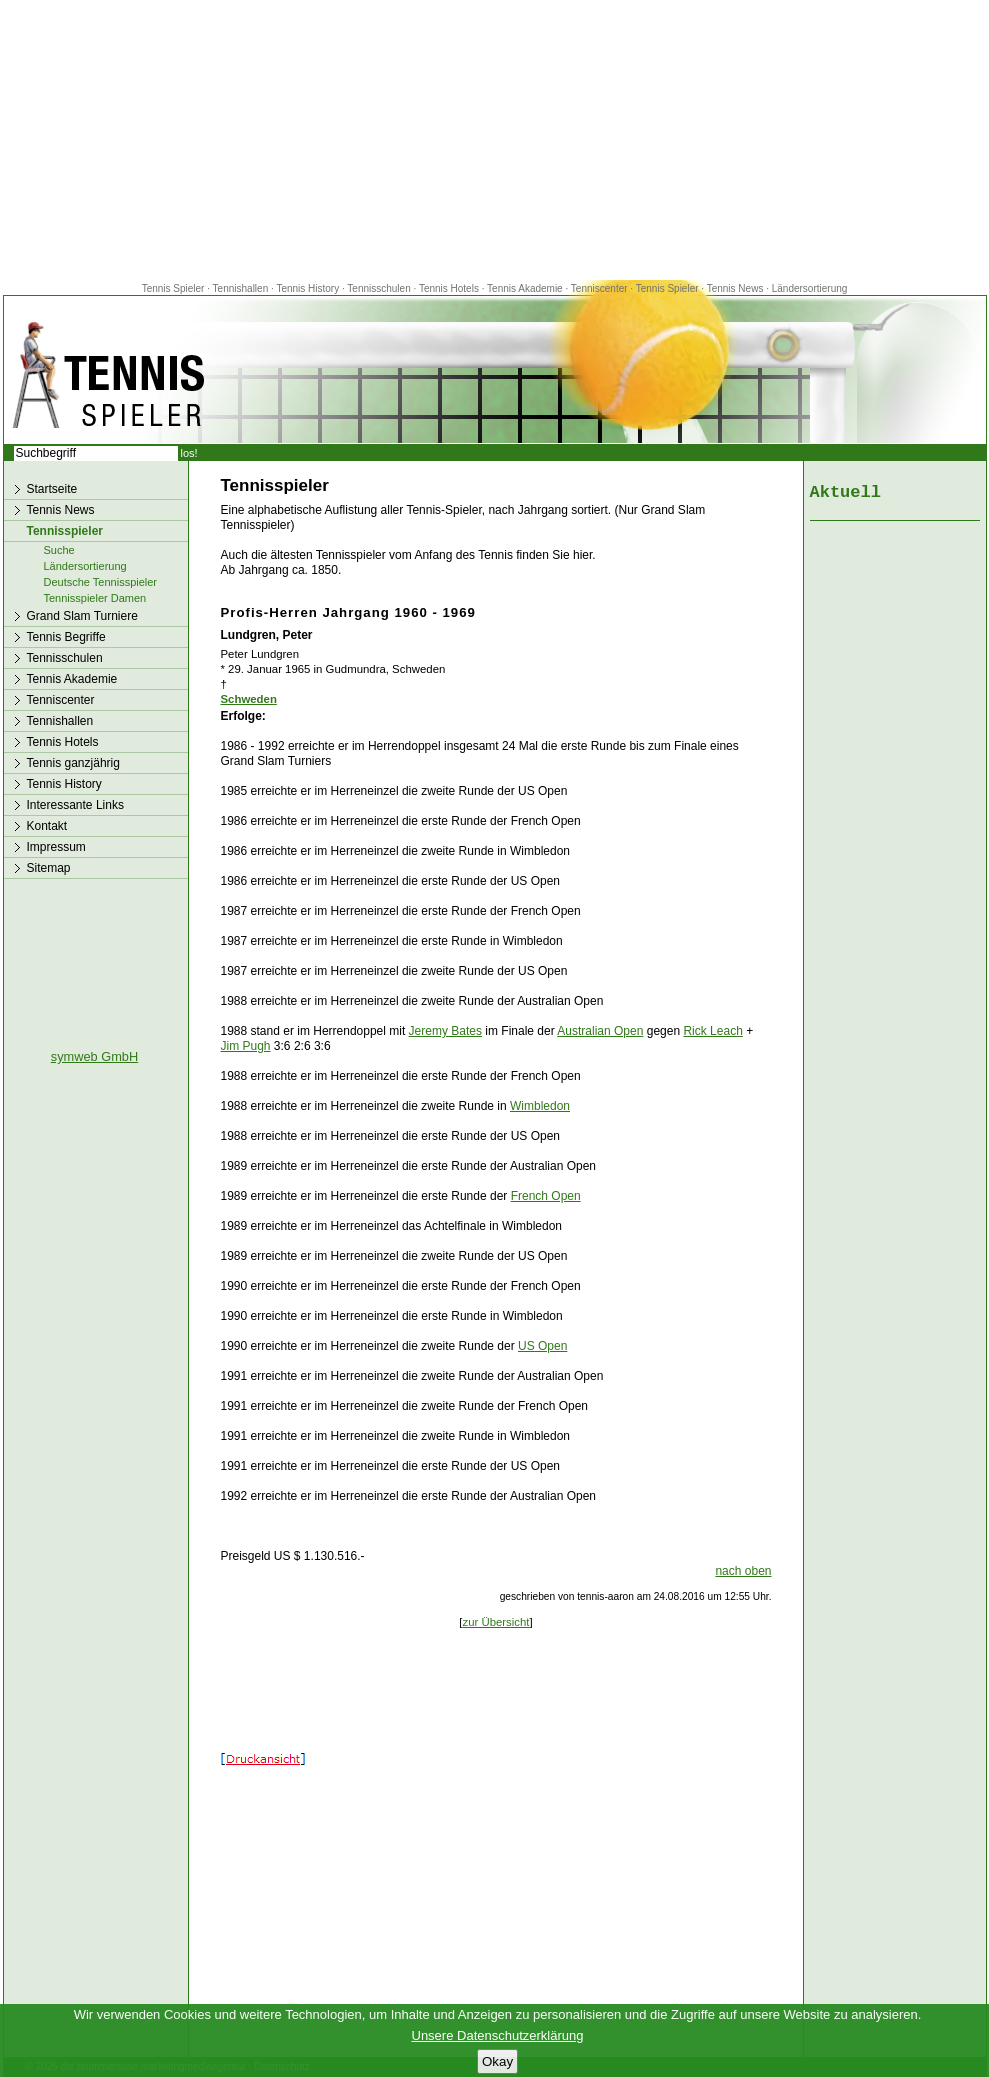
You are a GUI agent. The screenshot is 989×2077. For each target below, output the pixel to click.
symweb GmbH (94, 1056)
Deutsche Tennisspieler (101, 582)
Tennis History (307, 288)
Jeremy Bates (445, 1031)
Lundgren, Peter (267, 635)
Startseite (52, 489)
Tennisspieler (65, 531)
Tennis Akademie (526, 288)
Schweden (249, 699)
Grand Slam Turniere (82, 616)
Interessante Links (75, 805)
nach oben (743, 1571)
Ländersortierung (810, 288)
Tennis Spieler (173, 288)
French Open (546, 1196)
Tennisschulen (378, 288)
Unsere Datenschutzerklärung (498, 2035)
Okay (497, 2061)
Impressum (56, 847)
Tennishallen (242, 288)
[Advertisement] (495, 140)
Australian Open (600, 1031)
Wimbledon (540, 1106)
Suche (59, 550)
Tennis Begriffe (66, 637)
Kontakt (47, 826)
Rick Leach (712, 1031)
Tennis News (735, 288)
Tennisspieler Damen (95, 598)
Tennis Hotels (450, 288)
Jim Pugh (246, 1046)
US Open (542, 1346)
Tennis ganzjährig (73, 763)
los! (189, 453)
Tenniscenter (599, 288)
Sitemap (49, 868)
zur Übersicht (495, 1622)
